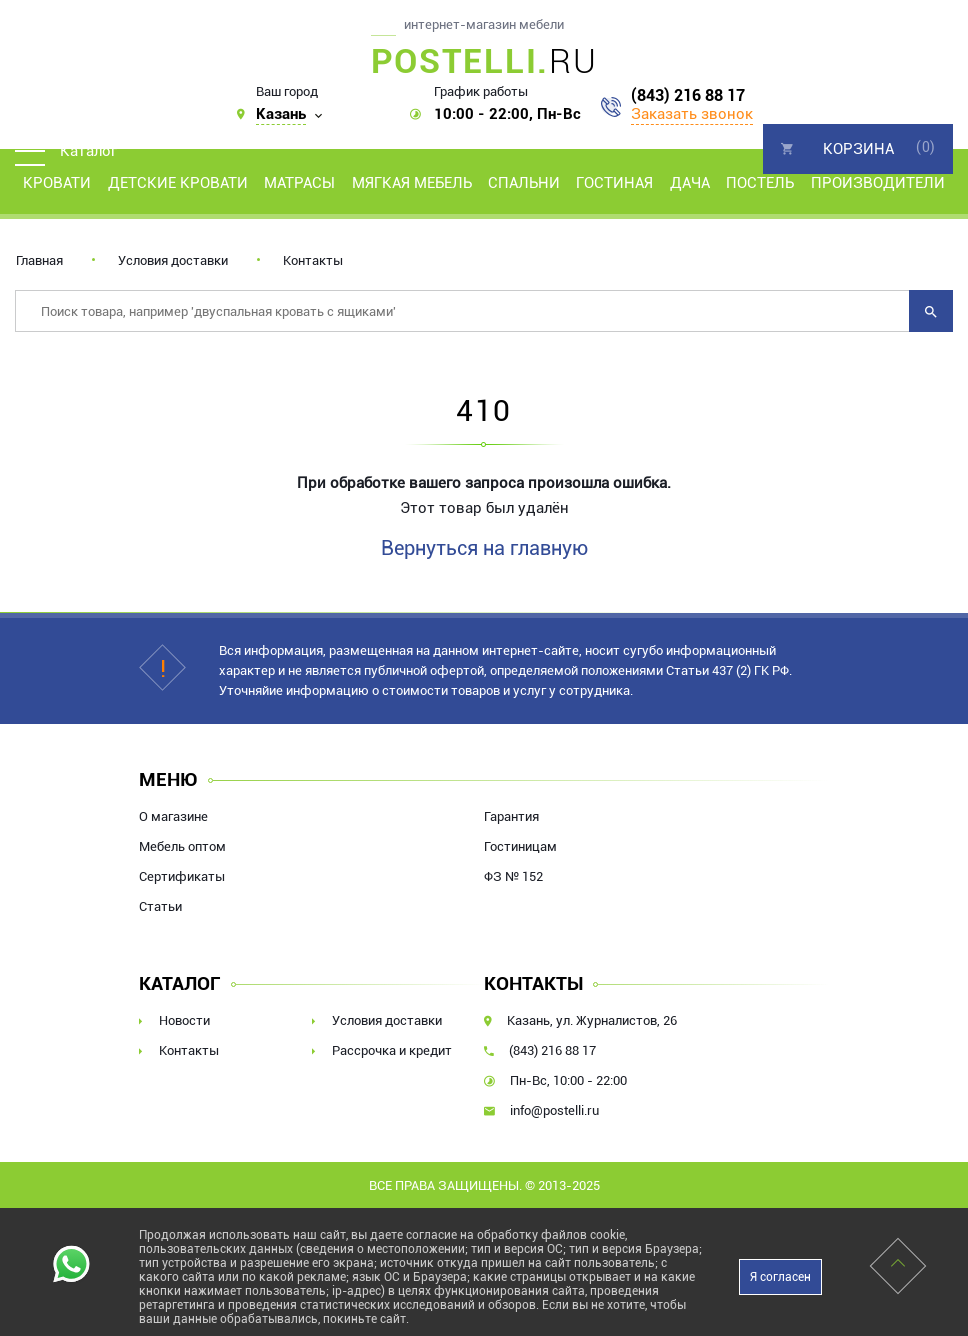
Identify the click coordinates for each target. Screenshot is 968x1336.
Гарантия (511, 816)
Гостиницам (520, 846)
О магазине (173, 816)
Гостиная (614, 183)
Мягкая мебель (412, 183)
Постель (760, 183)
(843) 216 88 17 (688, 96)
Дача (690, 183)
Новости (184, 1020)
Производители (878, 183)
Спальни (524, 183)
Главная (39, 260)
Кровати (57, 183)
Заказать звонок (692, 114)
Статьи (160, 906)
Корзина (858, 149)
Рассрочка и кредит (392, 1050)
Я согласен (780, 1277)
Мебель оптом (182, 846)
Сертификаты (182, 876)
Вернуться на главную (484, 548)
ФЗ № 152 (513, 876)
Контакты (313, 260)
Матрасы (299, 183)
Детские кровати (178, 183)
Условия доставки (173, 260)
